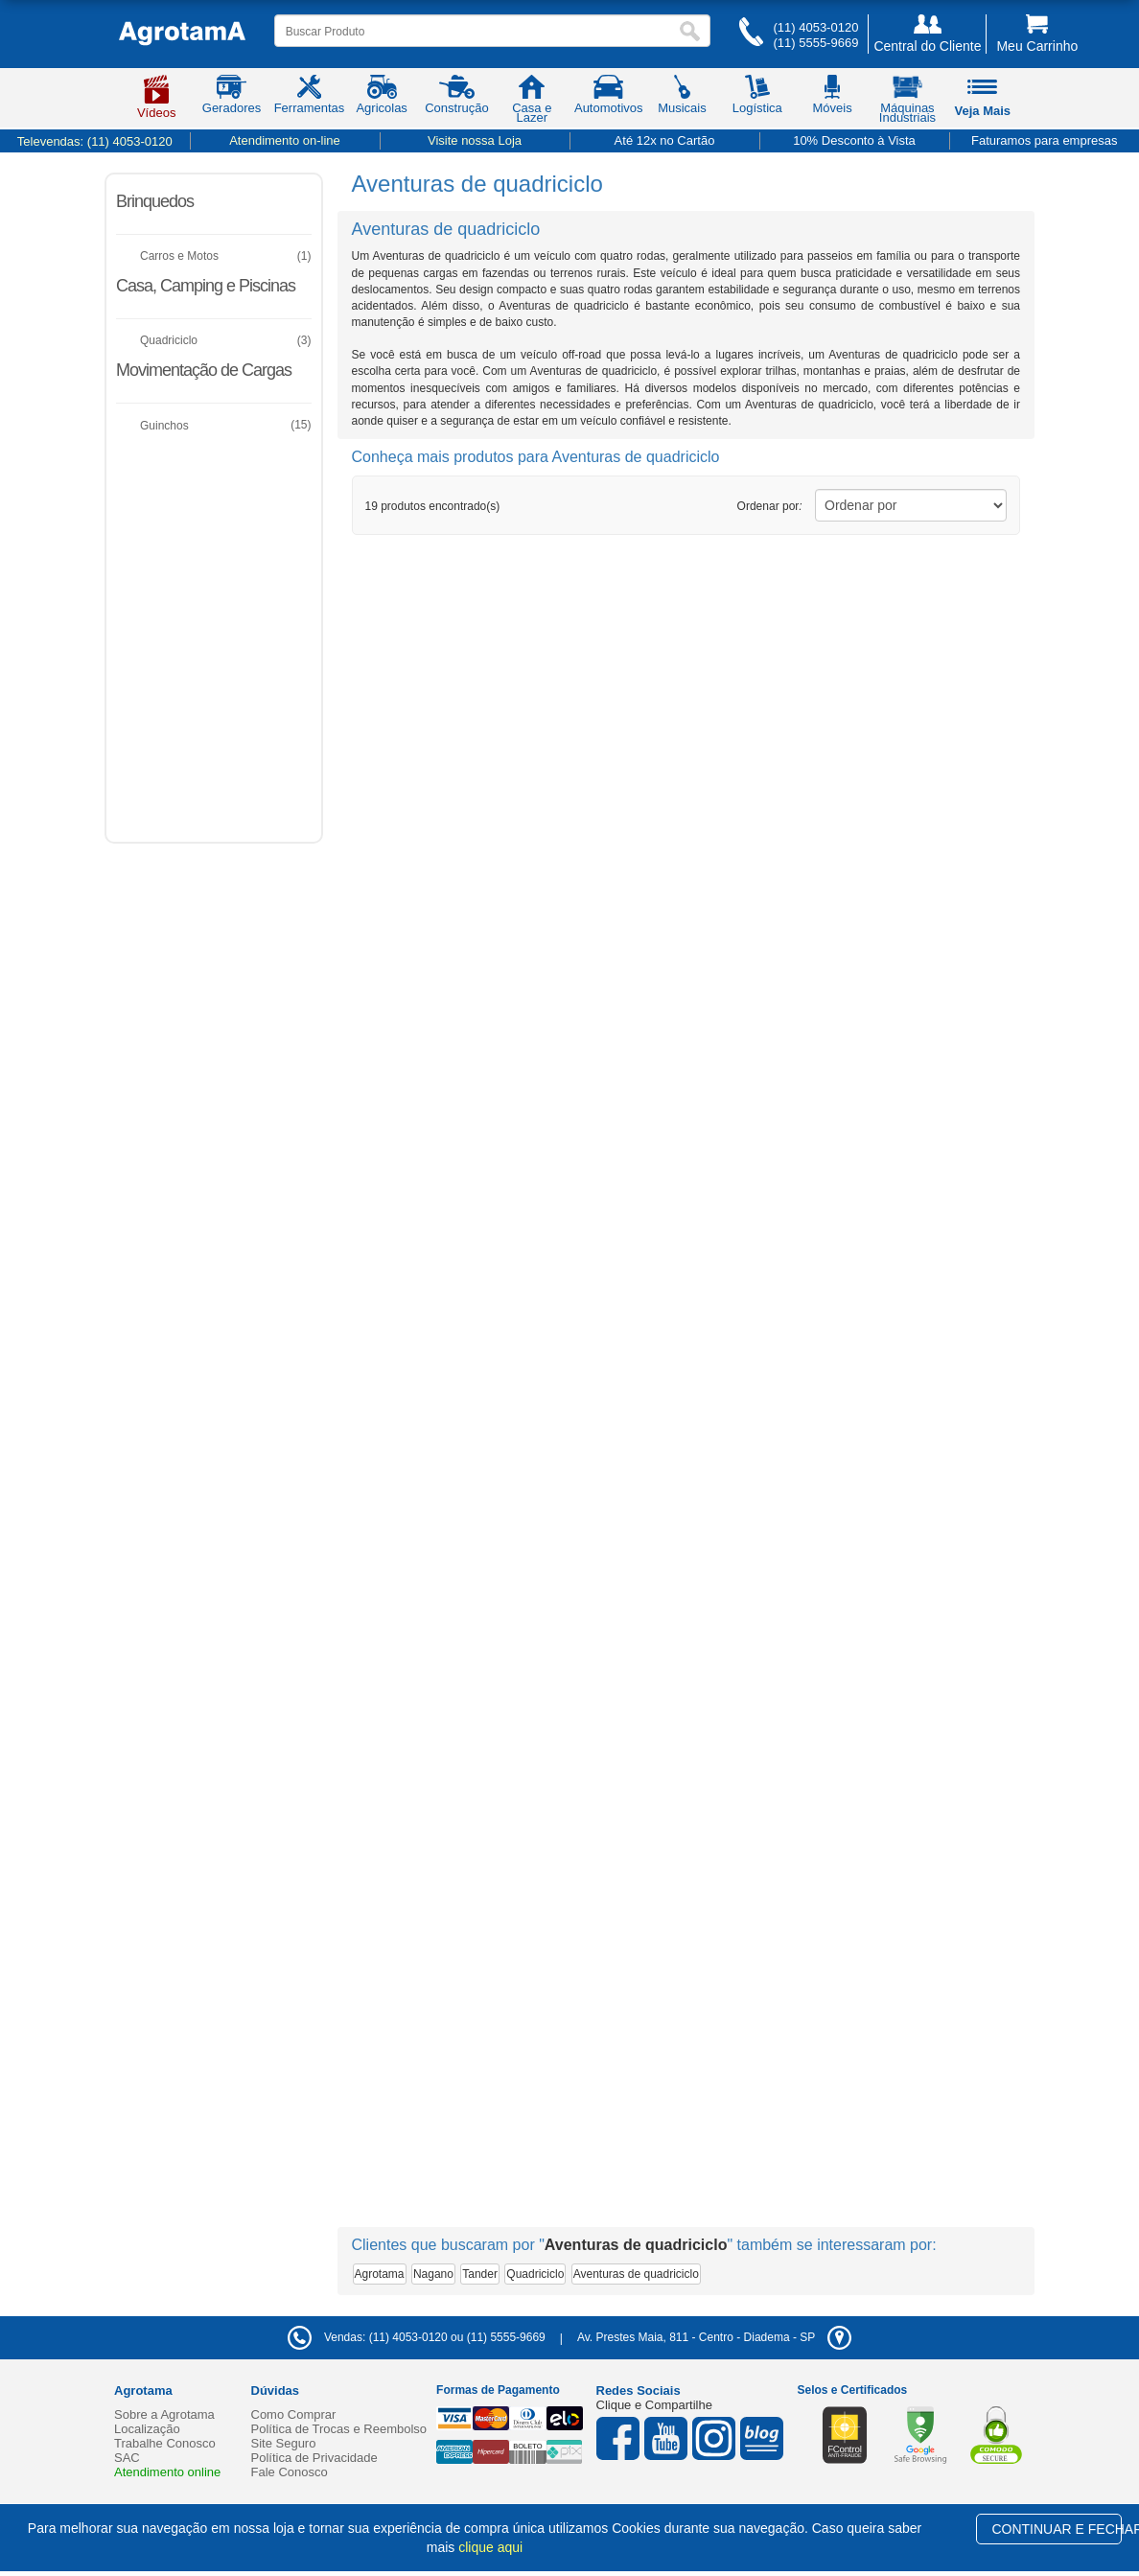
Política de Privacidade (314, 2457)
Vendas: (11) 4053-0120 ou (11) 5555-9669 (417, 2337)
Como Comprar (294, 2414)
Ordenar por (769, 506)
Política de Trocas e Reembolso (339, 2429)
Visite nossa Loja (475, 140)
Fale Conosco (289, 2472)
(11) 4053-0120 (815, 27)
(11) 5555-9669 (815, 42)
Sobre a (164, 2414)
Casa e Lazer (531, 103)
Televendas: (95, 141)
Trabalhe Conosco (165, 2443)
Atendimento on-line (284, 140)
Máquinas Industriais (907, 103)
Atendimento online (167, 2472)
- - (714, 2337)
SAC (127, 2457)
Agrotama (380, 2274)
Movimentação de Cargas (203, 370)
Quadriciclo (535, 2274)
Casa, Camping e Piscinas (205, 285)
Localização (147, 2429)
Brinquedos (155, 201)
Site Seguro (283, 2443)
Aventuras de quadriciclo (636, 2274)
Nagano (433, 2274)
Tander (480, 2274)
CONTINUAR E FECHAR (1056, 2529)
